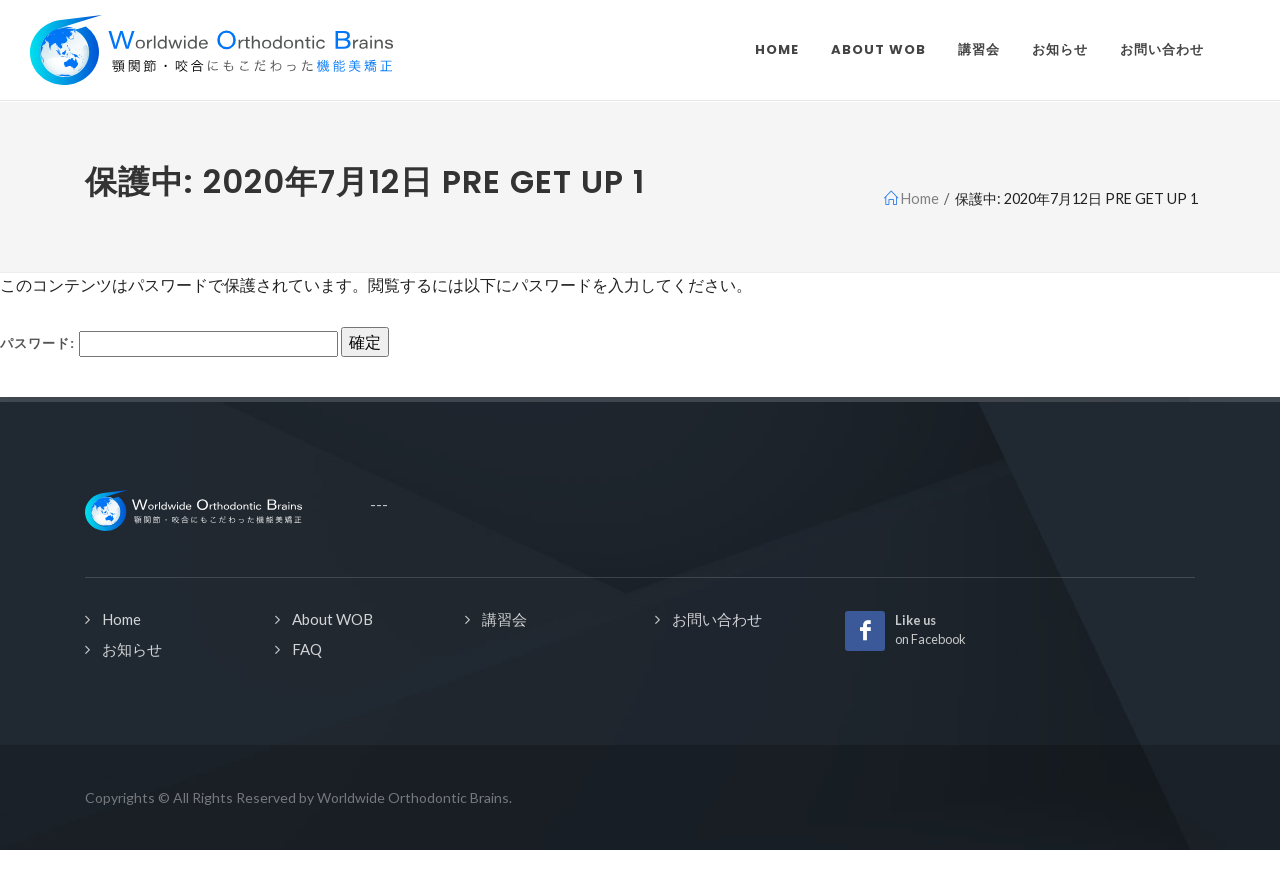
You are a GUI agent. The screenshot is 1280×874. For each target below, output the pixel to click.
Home (121, 619)
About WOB (332, 619)
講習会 (504, 619)
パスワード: (169, 344)
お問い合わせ (717, 619)
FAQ (307, 649)
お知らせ (132, 649)
